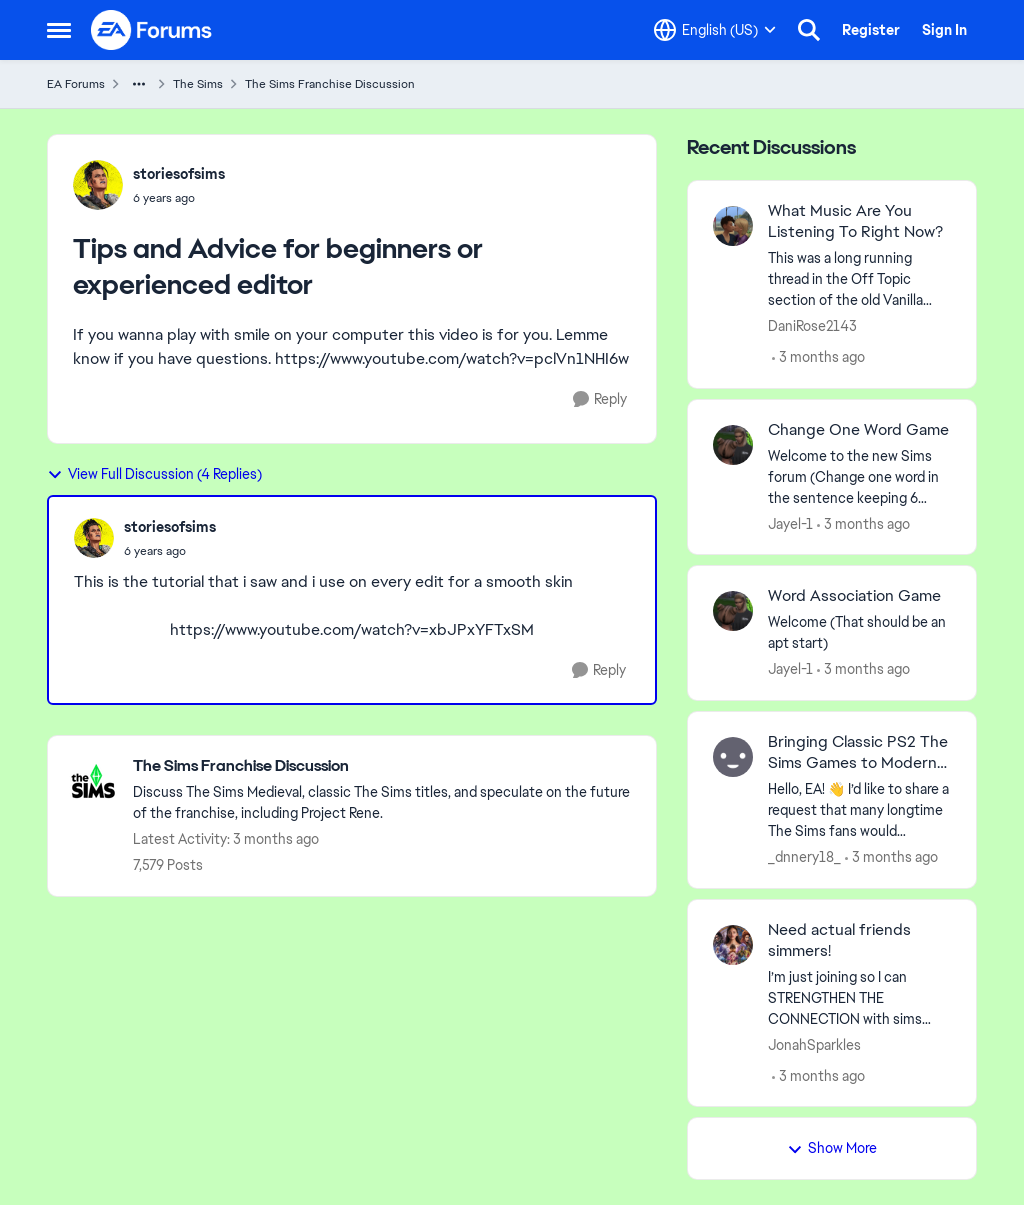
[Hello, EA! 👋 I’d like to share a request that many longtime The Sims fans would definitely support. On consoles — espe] (859, 810)
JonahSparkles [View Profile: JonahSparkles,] (814, 1044)
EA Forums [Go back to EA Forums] (76, 84)
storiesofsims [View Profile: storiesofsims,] (179, 174)
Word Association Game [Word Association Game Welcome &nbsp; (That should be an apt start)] (854, 596)
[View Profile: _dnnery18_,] (733, 757)
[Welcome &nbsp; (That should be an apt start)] (859, 633)
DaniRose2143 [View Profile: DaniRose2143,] (812, 326)
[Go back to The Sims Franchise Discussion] (384, 766)
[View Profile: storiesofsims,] (98, 185)
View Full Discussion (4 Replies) (154, 474)
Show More (832, 1148)
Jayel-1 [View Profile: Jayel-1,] (790, 523)
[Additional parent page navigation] (139, 84)
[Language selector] (715, 30)
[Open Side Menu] (59, 30)
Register (871, 30)
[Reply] (600, 399)
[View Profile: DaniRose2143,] (733, 226)
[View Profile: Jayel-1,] (733, 445)
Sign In (944, 30)
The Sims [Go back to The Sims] (198, 84)
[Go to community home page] (152, 30)
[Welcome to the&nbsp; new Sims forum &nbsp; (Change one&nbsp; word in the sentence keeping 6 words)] (859, 476)
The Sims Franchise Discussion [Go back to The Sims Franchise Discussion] (330, 84)
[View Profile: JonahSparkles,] (733, 945)
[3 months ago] (818, 357)
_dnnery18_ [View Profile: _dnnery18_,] (804, 857)
